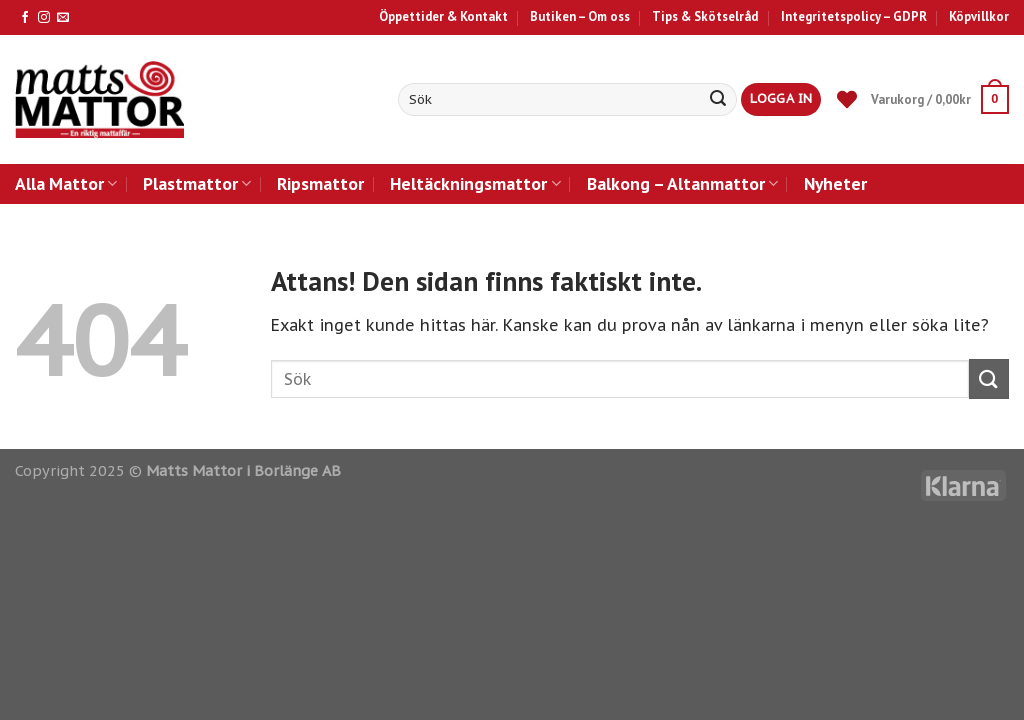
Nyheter (835, 183)
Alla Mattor (66, 183)
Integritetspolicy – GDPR (854, 16)
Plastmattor (197, 183)
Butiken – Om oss (580, 16)
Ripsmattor (320, 183)
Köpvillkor (979, 16)
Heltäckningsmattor (475, 183)
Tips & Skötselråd (705, 16)
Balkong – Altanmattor (682, 183)
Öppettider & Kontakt (443, 16)
